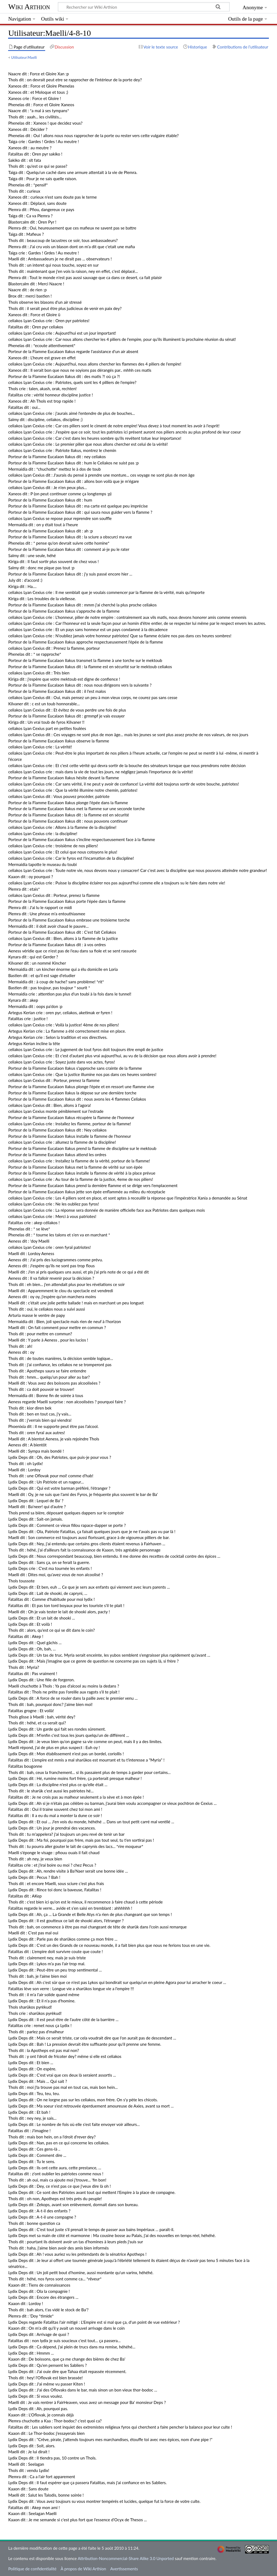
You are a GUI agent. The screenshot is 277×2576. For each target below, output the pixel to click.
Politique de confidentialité (32, 2568)
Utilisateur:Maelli (24, 57)
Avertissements (124, 2568)
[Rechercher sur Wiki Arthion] (143, 6)
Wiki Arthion (29, 6)
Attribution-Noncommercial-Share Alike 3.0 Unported (126, 2558)
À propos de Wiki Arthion (83, 2568)
